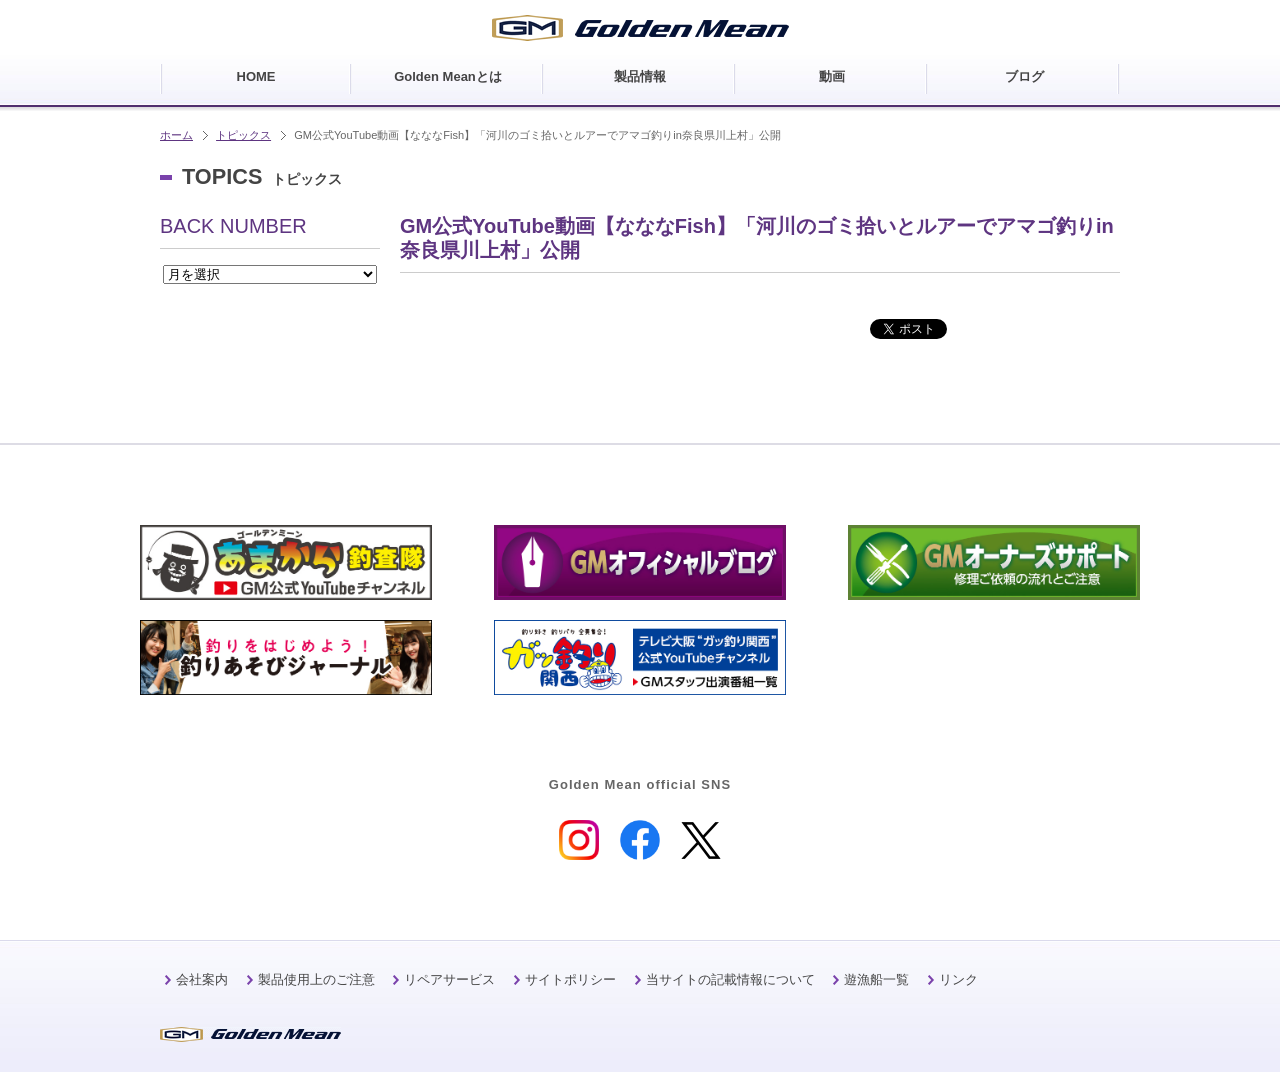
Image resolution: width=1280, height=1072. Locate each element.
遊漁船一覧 (876, 979)
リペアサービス (449, 979)
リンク (958, 979)
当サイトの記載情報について (730, 979)
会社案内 (202, 979)
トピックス (243, 135)
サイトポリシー (570, 979)
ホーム (176, 135)
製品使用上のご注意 (316, 979)
